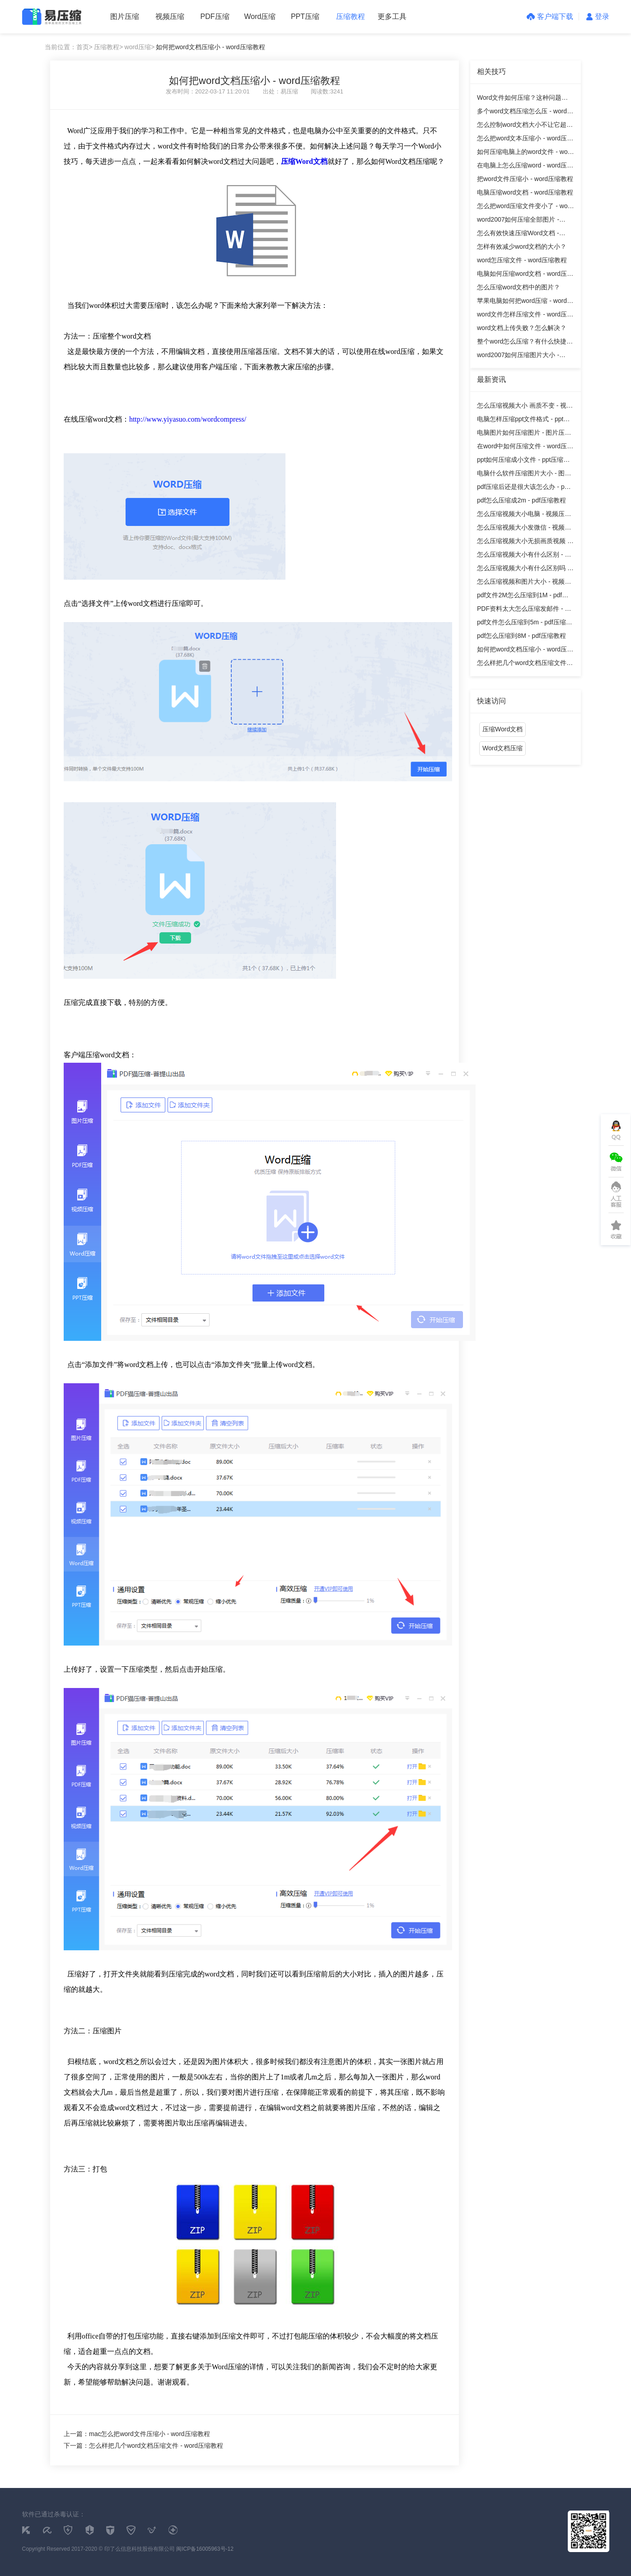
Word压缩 (260, 16)
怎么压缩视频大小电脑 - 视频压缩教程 (524, 515)
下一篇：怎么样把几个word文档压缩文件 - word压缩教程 (143, 2445)
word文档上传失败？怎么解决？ (521, 327)
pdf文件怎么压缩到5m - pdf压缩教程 (524, 623)
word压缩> (140, 47)
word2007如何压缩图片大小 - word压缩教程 (518, 356)
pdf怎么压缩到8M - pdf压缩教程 (521, 635)
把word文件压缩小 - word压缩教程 (525, 178)
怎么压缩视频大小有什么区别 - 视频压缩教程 (524, 556)
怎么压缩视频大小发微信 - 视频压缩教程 (524, 529)
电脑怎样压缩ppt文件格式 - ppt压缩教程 (523, 420)
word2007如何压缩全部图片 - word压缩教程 (518, 221)
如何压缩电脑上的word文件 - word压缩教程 (525, 153)
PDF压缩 (215, 16)
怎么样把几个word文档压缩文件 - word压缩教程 (523, 664)
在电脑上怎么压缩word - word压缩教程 (525, 167)
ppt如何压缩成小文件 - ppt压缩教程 (523, 461)
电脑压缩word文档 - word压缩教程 (525, 192)
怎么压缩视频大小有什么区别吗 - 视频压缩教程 (523, 569)
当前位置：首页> (69, 47)
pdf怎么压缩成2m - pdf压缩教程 (521, 500)
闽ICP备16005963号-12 (205, 2549)
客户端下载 (550, 16)
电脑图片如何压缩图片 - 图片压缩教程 (524, 434)
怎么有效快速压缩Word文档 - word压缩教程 (518, 234)
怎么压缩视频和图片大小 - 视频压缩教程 (524, 583)
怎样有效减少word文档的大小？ (521, 246)
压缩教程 (350, 16)
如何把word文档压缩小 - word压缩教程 (210, 47)
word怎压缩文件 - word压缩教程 (522, 260)
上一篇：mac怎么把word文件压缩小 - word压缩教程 (137, 2433)
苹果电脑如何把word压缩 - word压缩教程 (525, 302)
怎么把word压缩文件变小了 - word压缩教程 (525, 207)
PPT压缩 (305, 16)
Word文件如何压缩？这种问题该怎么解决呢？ (522, 99)
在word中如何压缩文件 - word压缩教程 (525, 447)
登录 (597, 16)
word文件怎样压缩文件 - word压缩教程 (525, 316)
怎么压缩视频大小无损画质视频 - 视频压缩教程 (523, 542)
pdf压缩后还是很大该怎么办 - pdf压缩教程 (523, 488)
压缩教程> (108, 47)
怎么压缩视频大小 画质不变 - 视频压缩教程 (525, 407)
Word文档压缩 (502, 748)
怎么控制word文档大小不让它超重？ (521, 126)
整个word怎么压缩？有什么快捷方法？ (525, 343)
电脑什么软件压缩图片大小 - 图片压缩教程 (524, 475)
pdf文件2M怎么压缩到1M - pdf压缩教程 (522, 596)
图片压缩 (124, 16)
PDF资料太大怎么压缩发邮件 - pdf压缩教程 (525, 610)
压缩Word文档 (502, 729)
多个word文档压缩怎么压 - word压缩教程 (525, 112)
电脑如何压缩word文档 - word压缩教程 (525, 275)
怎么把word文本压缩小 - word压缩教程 (525, 140)
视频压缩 (169, 16)
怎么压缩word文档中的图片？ (518, 287)
